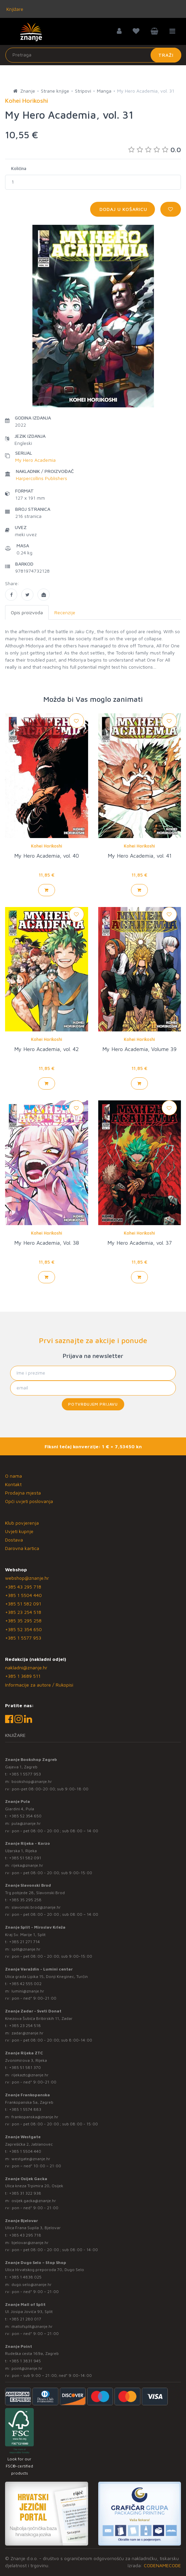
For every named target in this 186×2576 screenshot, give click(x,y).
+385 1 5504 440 (23, 1595)
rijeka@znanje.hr (27, 1865)
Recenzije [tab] (64, 612)
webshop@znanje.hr (27, 1578)
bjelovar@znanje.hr (30, 2242)
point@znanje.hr (27, 2368)
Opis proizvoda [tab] (27, 612)
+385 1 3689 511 (23, 1676)
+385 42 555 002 (25, 1983)
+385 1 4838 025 (25, 2277)
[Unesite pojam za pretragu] (93, 55)
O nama (13, 1476)
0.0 (154, 149)
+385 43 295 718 (23, 1587)
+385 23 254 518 (23, 1612)
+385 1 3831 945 (25, 2360)
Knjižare (14, 9)
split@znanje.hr (26, 1949)
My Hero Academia (35, 460)
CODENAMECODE (162, 2565)
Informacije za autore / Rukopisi (39, 1685)
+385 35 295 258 (23, 1620)
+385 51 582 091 (23, 1603)
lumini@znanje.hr (27, 1991)
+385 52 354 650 (23, 1629)
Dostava (14, 1540)
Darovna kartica (22, 1548)
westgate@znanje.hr (30, 2158)
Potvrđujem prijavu (93, 1404)
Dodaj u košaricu (122, 209)
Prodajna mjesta (23, 1493)
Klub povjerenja (22, 1523)
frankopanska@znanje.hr (34, 2116)
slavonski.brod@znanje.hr (36, 1907)
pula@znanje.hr (26, 1823)
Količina (18, 168)
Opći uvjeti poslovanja (29, 1501)
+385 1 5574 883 (25, 2109)
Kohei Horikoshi (46, 846)
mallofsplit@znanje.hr (32, 2326)
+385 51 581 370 (25, 2067)
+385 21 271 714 (24, 1941)
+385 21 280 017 (25, 2318)
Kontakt (13, 1484)
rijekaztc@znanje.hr (30, 2074)
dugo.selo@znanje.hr (31, 2284)
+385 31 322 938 (25, 2193)
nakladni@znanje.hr (26, 1667)
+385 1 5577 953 (23, 1638)
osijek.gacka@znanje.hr (33, 2200)
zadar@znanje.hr (27, 2032)
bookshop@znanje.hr (31, 1781)
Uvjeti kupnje (19, 1531)
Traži (166, 55)
